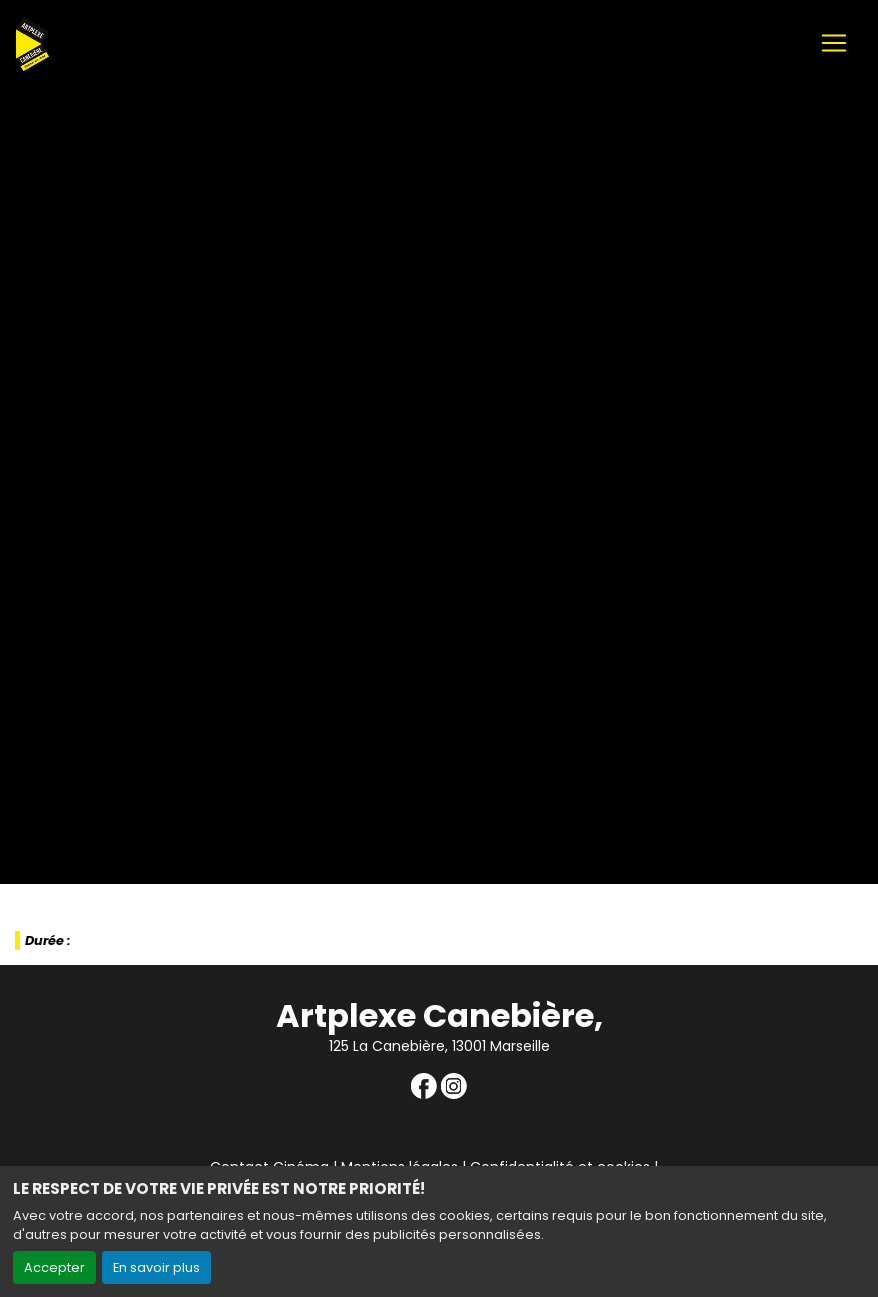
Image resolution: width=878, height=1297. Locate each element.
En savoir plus (156, 1267)
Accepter (54, 1267)
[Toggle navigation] (834, 43)
